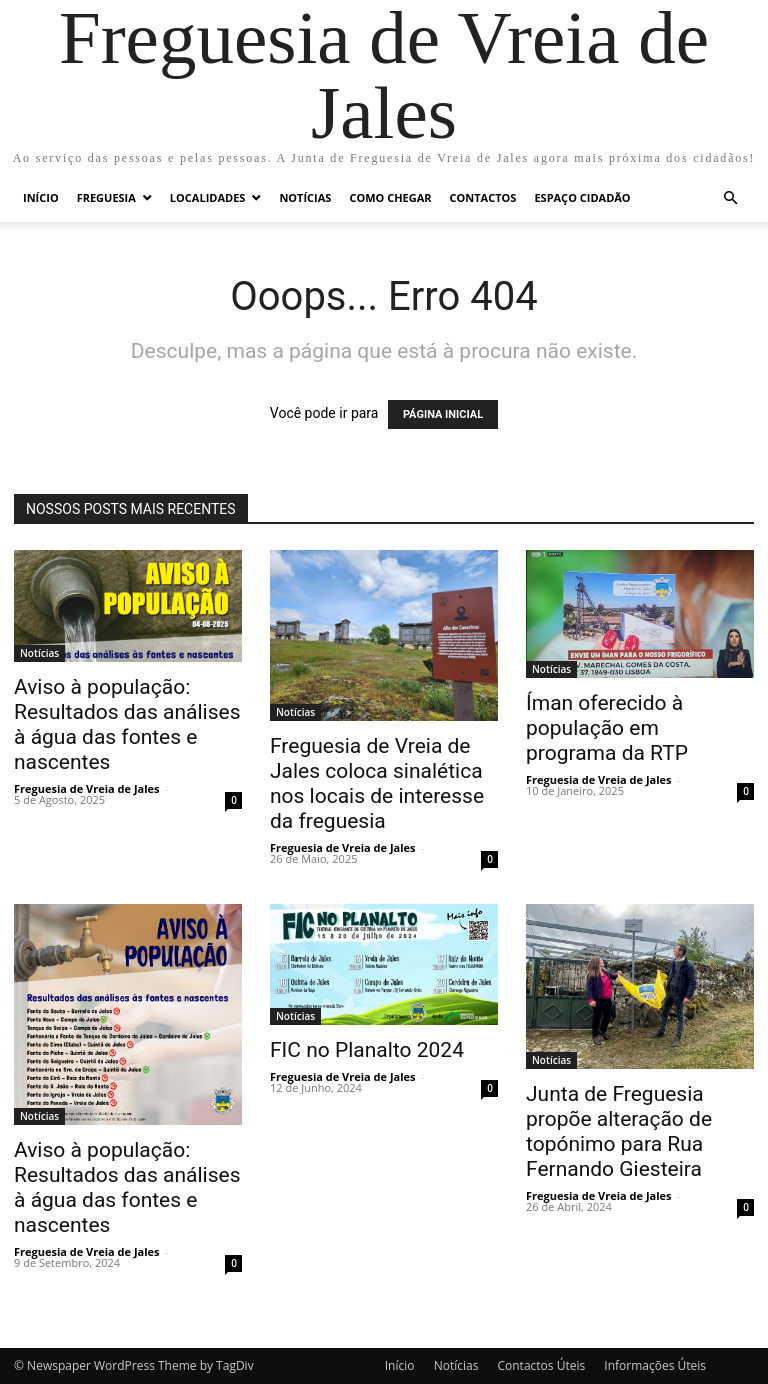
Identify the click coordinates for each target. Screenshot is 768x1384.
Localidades (208, 197)
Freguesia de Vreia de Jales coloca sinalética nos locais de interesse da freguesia (377, 783)
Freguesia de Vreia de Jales (87, 788)
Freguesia (106, 197)
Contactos (483, 197)
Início (41, 197)
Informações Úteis (655, 1365)
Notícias (305, 197)
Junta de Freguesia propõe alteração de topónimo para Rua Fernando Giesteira (619, 1131)
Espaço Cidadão (582, 197)
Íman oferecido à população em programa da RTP (607, 728)
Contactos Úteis (541, 1365)
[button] (730, 198)
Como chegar (390, 197)
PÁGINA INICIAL (443, 414)
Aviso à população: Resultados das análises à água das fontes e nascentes (127, 724)
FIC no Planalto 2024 (367, 1050)
